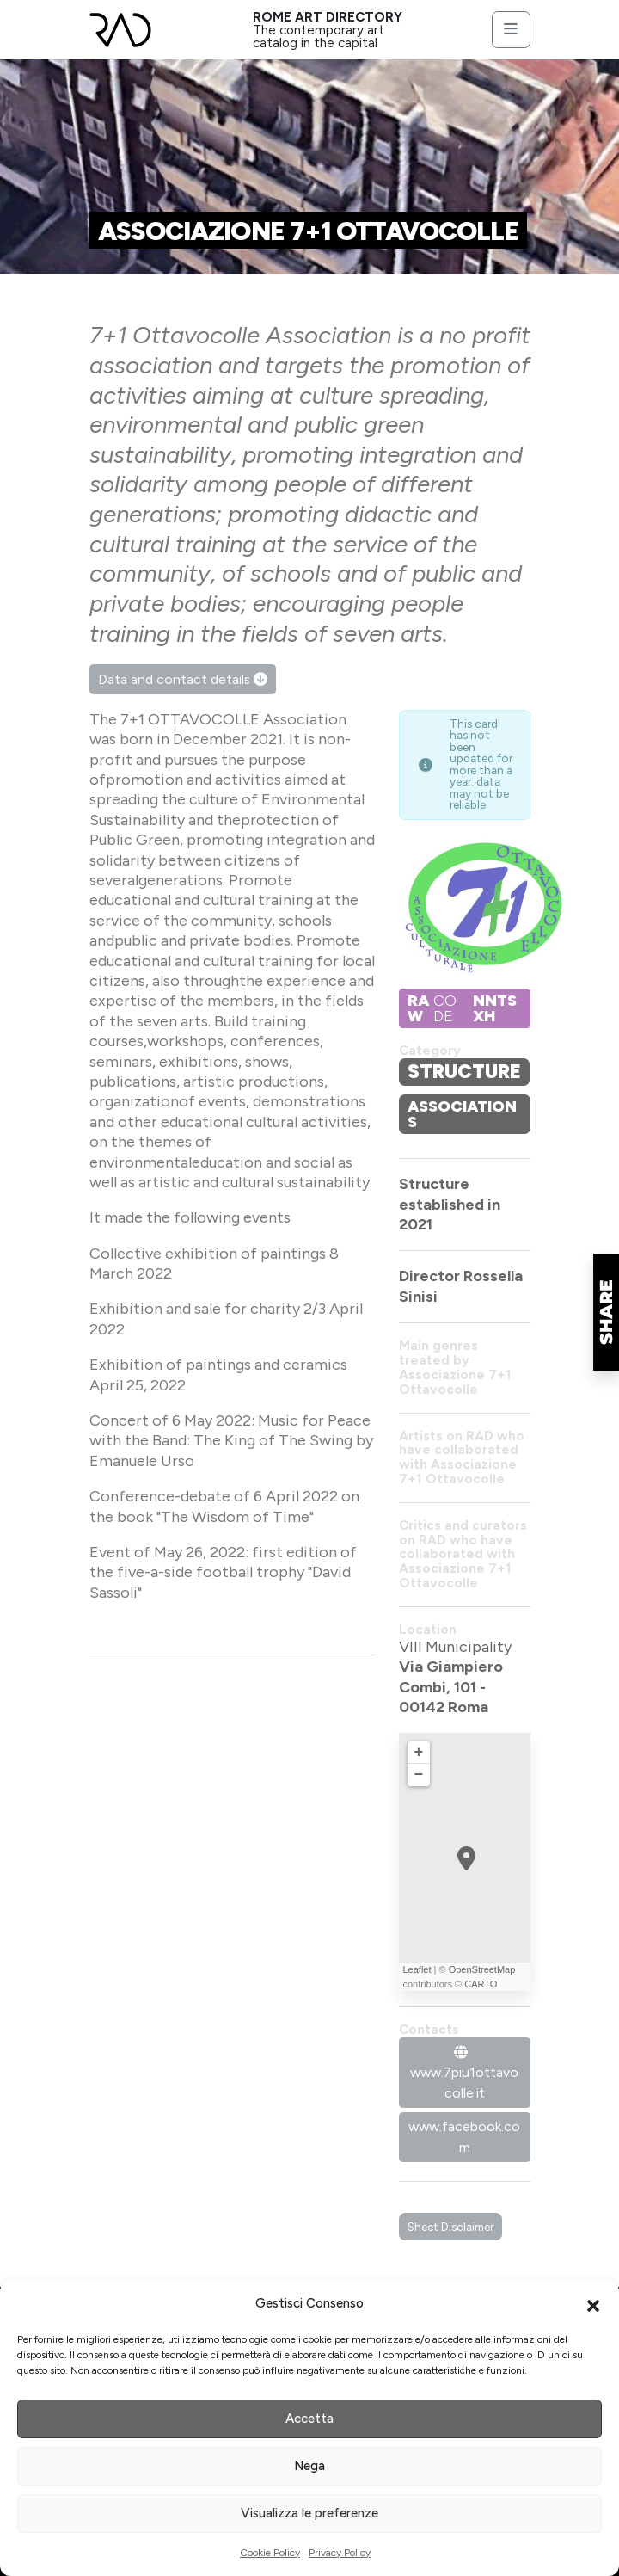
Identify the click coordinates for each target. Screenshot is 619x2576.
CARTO (480, 1984)
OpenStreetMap (482, 1969)
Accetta (309, 2418)
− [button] (419, 1775)
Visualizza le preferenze (309, 2513)
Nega (309, 2466)
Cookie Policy (270, 2553)
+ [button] (419, 1752)
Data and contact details (182, 679)
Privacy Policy (340, 2553)
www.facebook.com (464, 2136)
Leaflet (417, 1969)
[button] (593, 2304)
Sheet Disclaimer (450, 2227)
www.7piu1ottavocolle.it (464, 2073)
